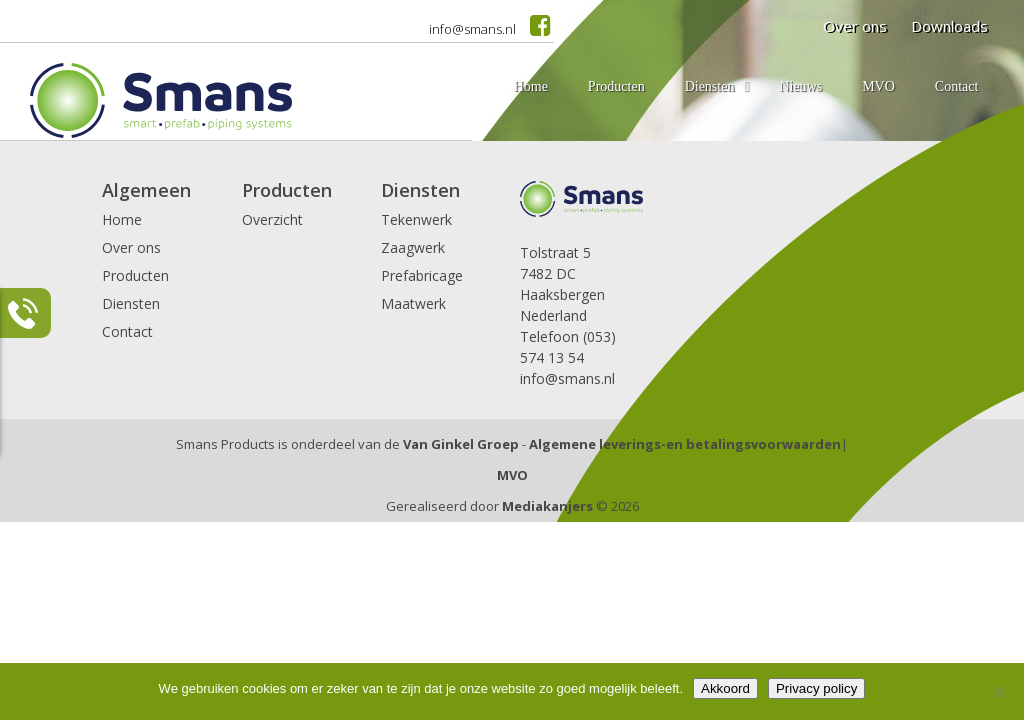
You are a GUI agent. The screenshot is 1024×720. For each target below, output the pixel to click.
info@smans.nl (472, 29)
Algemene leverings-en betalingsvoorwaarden (685, 444)
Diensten (131, 303)
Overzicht (272, 219)
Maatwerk (413, 303)
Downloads (949, 26)
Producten (135, 275)
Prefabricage (422, 275)
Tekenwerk (416, 219)
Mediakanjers (547, 506)
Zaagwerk (413, 247)
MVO (512, 475)
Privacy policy (816, 688)
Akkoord (725, 688)
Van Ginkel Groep (461, 444)
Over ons (855, 26)
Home (122, 219)
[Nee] (999, 692)
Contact (127, 331)
